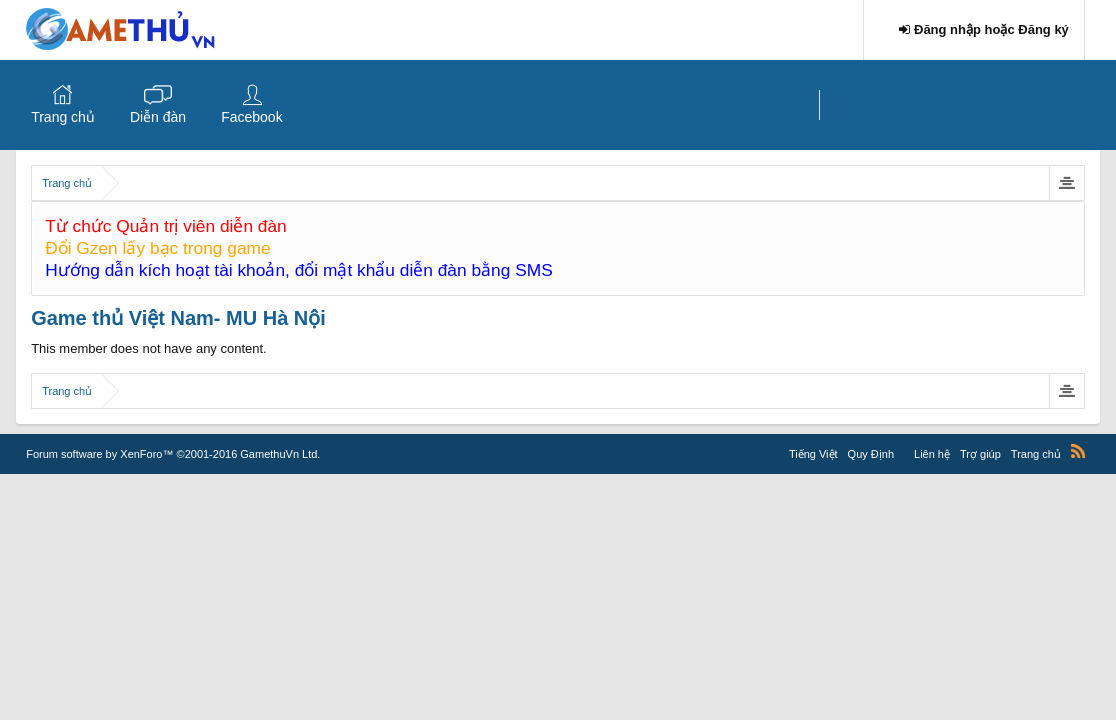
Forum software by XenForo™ (173, 454)
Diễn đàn (158, 117)
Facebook (251, 117)
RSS (1078, 451)
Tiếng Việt (813, 454)
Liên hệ (932, 454)
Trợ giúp (980, 454)
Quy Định (871, 454)
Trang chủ (63, 117)
